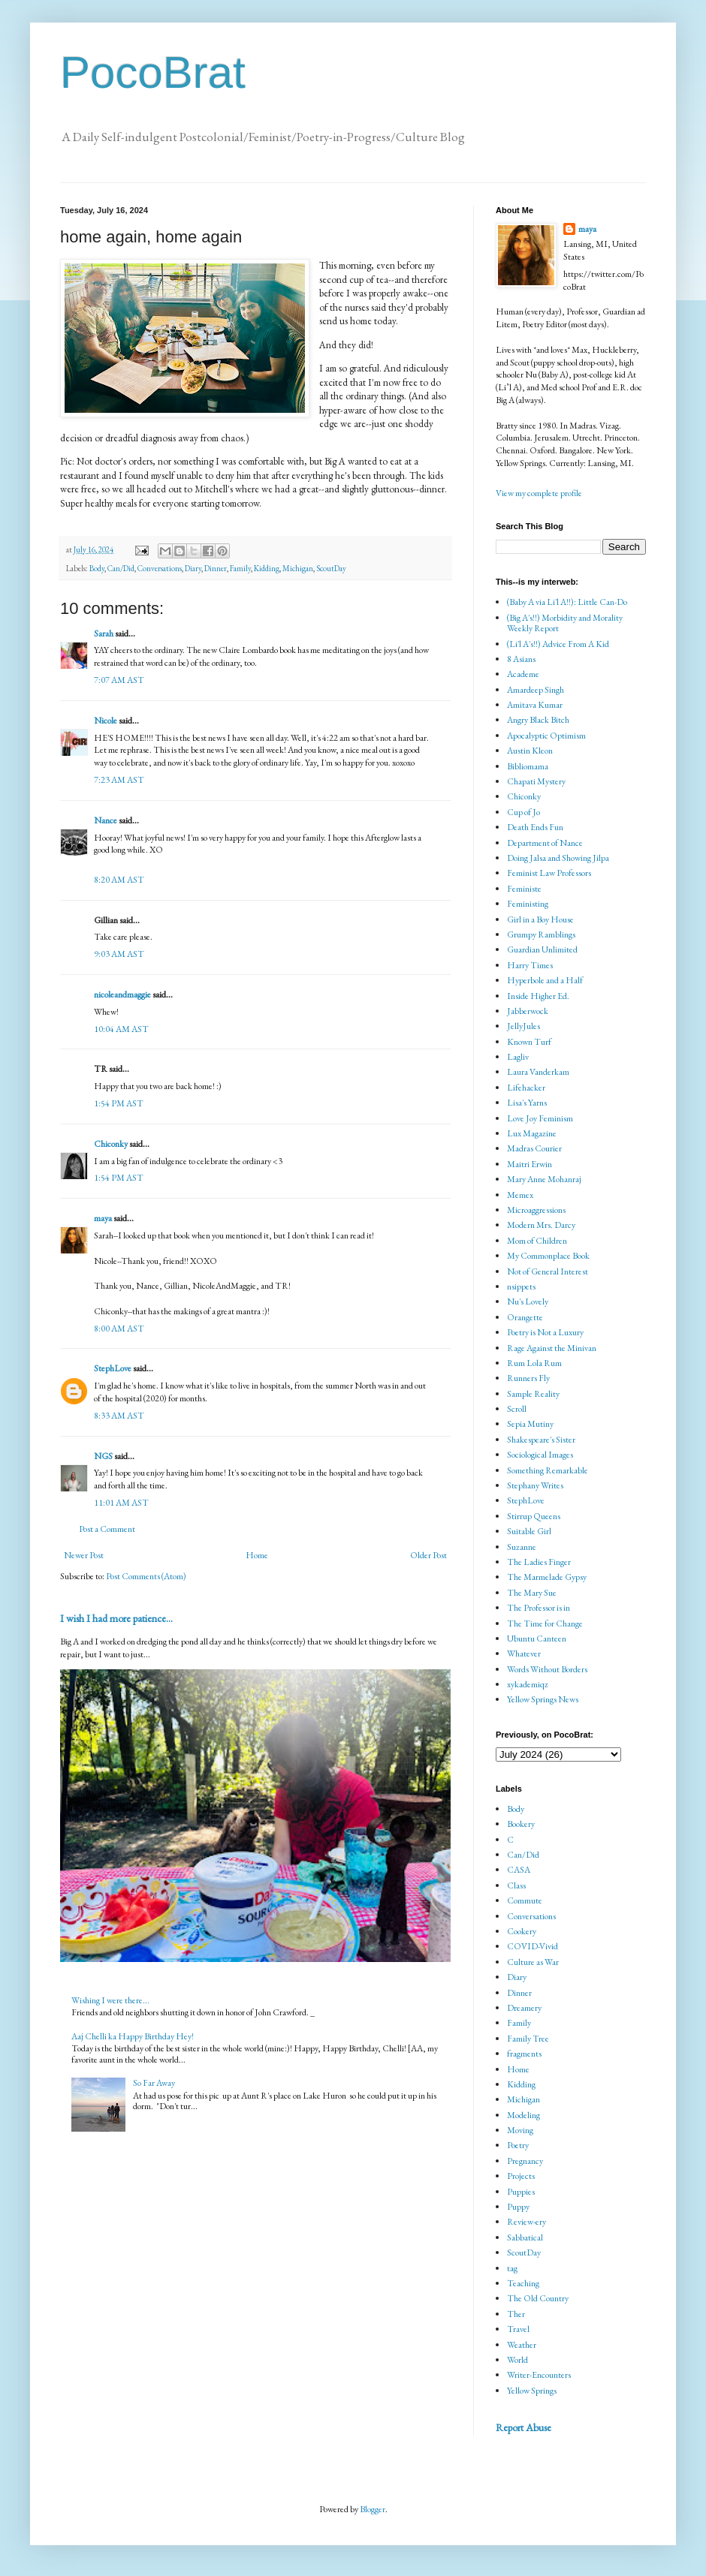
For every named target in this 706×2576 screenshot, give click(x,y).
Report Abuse (523, 2427)
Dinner (215, 568)
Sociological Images (540, 1455)
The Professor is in (538, 1608)
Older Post (428, 1555)
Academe (523, 674)
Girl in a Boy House (540, 919)
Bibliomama (527, 766)
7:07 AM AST (119, 680)
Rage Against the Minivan (551, 1348)
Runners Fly (528, 1378)
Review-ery (526, 2222)
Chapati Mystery (536, 781)
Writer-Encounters (539, 2375)
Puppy (518, 2207)
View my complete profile (539, 493)
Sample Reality (533, 1394)
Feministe (524, 889)
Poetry (518, 2145)
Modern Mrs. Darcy (541, 1225)
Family (240, 568)
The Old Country (538, 2298)
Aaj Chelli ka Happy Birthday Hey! (132, 2036)
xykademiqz (527, 1684)
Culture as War (533, 1962)
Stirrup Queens (533, 1516)
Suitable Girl (529, 1531)
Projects (521, 2176)
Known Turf (529, 1042)
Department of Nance (545, 843)
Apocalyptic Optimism (546, 736)
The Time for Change (545, 1624)
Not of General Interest (547, 1271)
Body (96, 568)
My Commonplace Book (548, 1256)
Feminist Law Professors (549, 873)
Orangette (525, 1317)
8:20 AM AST (119, 880)
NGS (103, 1456)
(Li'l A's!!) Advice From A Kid (558, 644)
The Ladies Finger (539, 1562)
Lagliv (518, 1057)
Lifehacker (526, 1088)
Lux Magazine (532, 1133)
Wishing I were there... (110, 2000)
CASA (518, 1870)
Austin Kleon (530, 751)
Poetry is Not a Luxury (545, 1332)
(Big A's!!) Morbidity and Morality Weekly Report (565, 623)
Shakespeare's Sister (541, 1440)
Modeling (523, 2115)
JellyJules (523, 1026)
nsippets (521, 1286)
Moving (520, 2130)
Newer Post (84, 1555)
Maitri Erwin (529, 1164)
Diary (193, 568)
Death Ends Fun (535, 827)
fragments (524, 2054)
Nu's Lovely (527, 1302)
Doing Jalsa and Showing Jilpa (558, 858)
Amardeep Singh (535, 690)
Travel (518, 2329)
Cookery (521, 1931)
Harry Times (530, 965)
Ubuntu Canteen (536, 1639)
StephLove (112, 1368)
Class (516, 1885)
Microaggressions (536, 1210)
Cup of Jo (523, 812)
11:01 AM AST (121, 1503)
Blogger (372, 2509)
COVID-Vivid (532, 1946)
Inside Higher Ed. (538, 996)
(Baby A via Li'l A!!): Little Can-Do (567, 602)
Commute (524, 1900)
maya (103, 1218)
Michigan (297, 568)
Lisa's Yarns (527, 1103)
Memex (520, 1195)
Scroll (516, 1409)
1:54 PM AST (118, 1103)
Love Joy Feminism (540, 1118)
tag (512, 2268)
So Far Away (154, 2083)
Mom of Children (537, 1241)
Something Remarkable (547, 1470)
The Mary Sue (532, 1593)
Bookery (521, 1824)
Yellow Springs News (542, 1699)
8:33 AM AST (119, 1416)
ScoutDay (331, 568)
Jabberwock (527, 1011)
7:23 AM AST (119, 780)
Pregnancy (525, 2161)
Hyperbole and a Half (545, 980)
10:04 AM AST (121, 1029)
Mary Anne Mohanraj (544, 1179)
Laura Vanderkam (538, 1072)
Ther (516, 2314)
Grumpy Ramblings (541, 934)
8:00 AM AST (119, 1329)
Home (257, 1555)
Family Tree (528, 2039)
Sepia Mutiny (530, 1424)
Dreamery (524, 2008)
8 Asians (521, 659)
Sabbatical (525, 2237)
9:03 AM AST (119, 954)
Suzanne (521, 1547)
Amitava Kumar (535, 705)
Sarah (103, 633)
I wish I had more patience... (116, 1618)
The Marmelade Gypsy (547, 1577)
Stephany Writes (535, 1485)
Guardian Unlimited (542, 949)
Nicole (105, 721)
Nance (105, 820)
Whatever (524, 1654)
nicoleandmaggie (122, 995)
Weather (521, 2345)
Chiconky (111, 1144)
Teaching (523, 2283)
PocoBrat (153, 72)
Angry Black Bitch (538, 720)
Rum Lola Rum (534, 1363)
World (517, 2360)
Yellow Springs (532, 2391)
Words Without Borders (547, 1669)
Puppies (521, 2192)
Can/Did (120, 568)
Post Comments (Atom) (146, 1576)
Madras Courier (534, 1148)
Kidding (266, 568)
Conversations (159, 568)
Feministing (527, 904)
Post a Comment (107, 1529)
